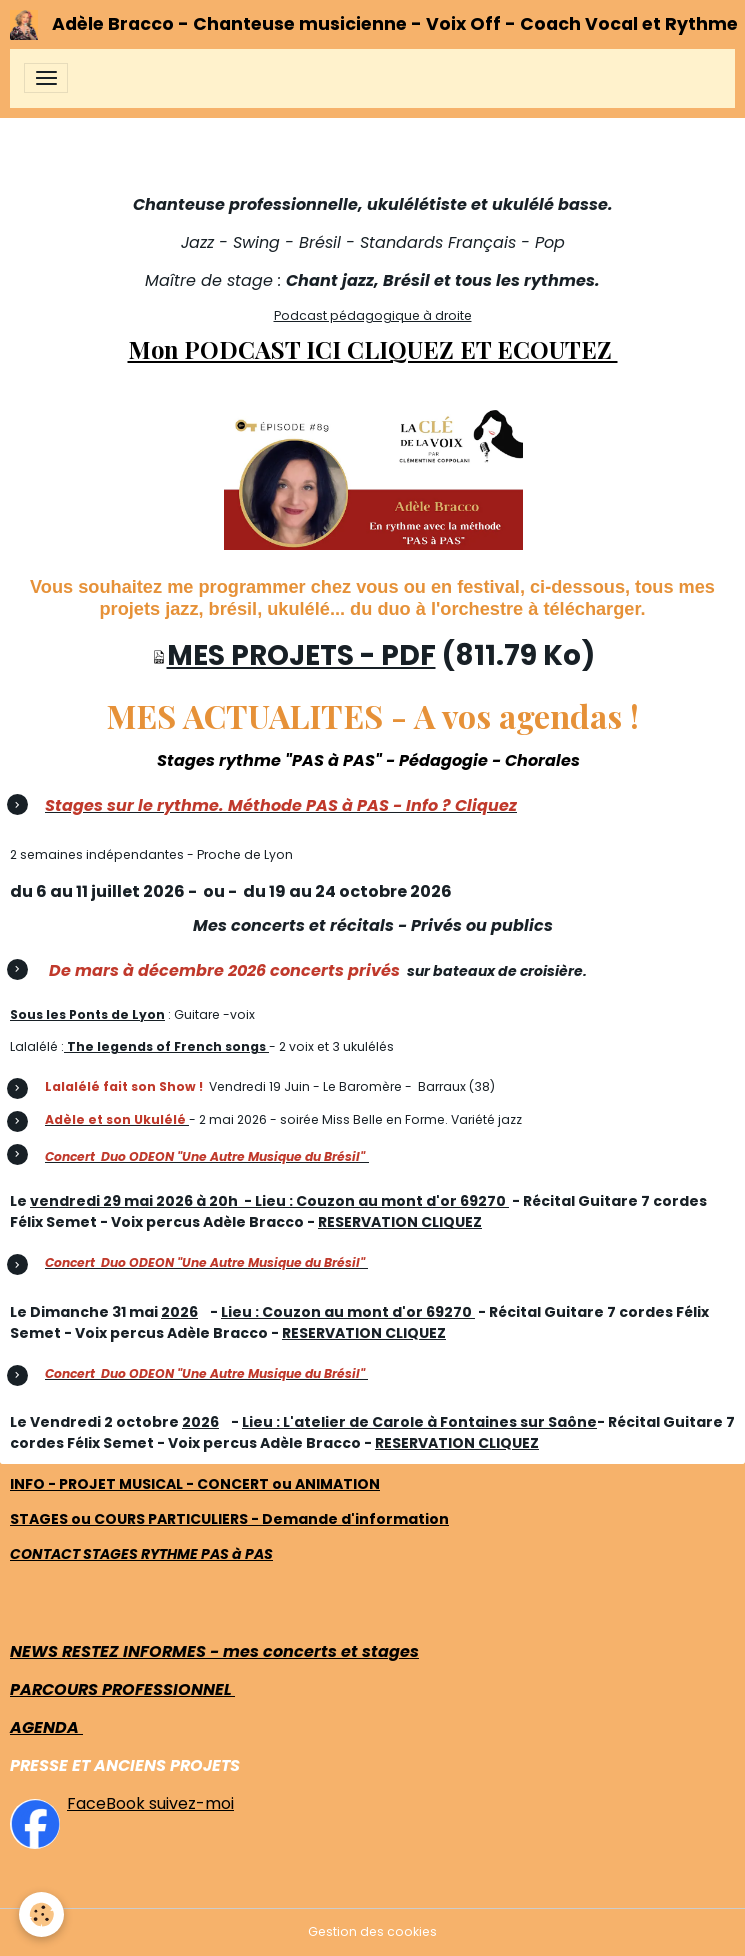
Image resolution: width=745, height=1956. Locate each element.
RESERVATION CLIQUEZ (400, 1222)
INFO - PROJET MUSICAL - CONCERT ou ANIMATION (195, 1484)
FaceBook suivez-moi (150, 1803)
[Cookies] (42, 1914)
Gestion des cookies (372, 1931)
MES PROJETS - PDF (301, 655)
